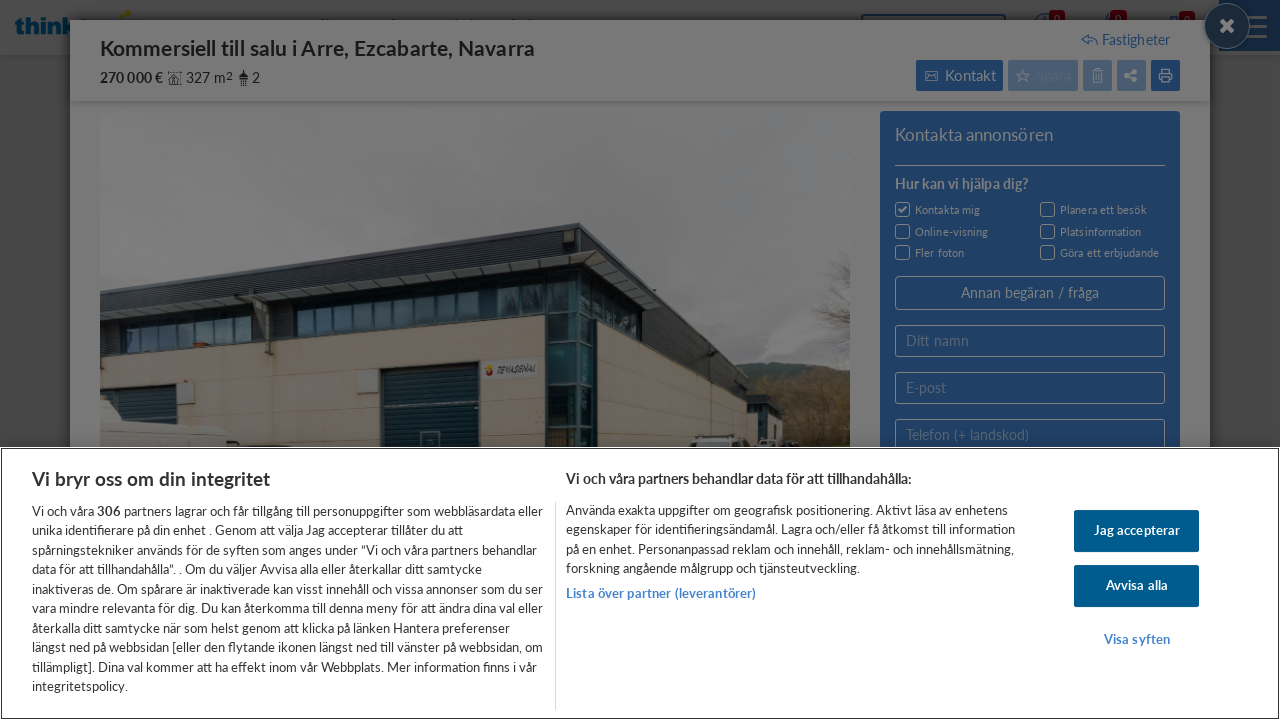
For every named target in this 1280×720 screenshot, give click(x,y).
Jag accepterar (1137, 531)
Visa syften (1137, 639)
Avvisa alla (1137, 585)
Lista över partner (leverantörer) (661, 593)
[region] (640, 583)
